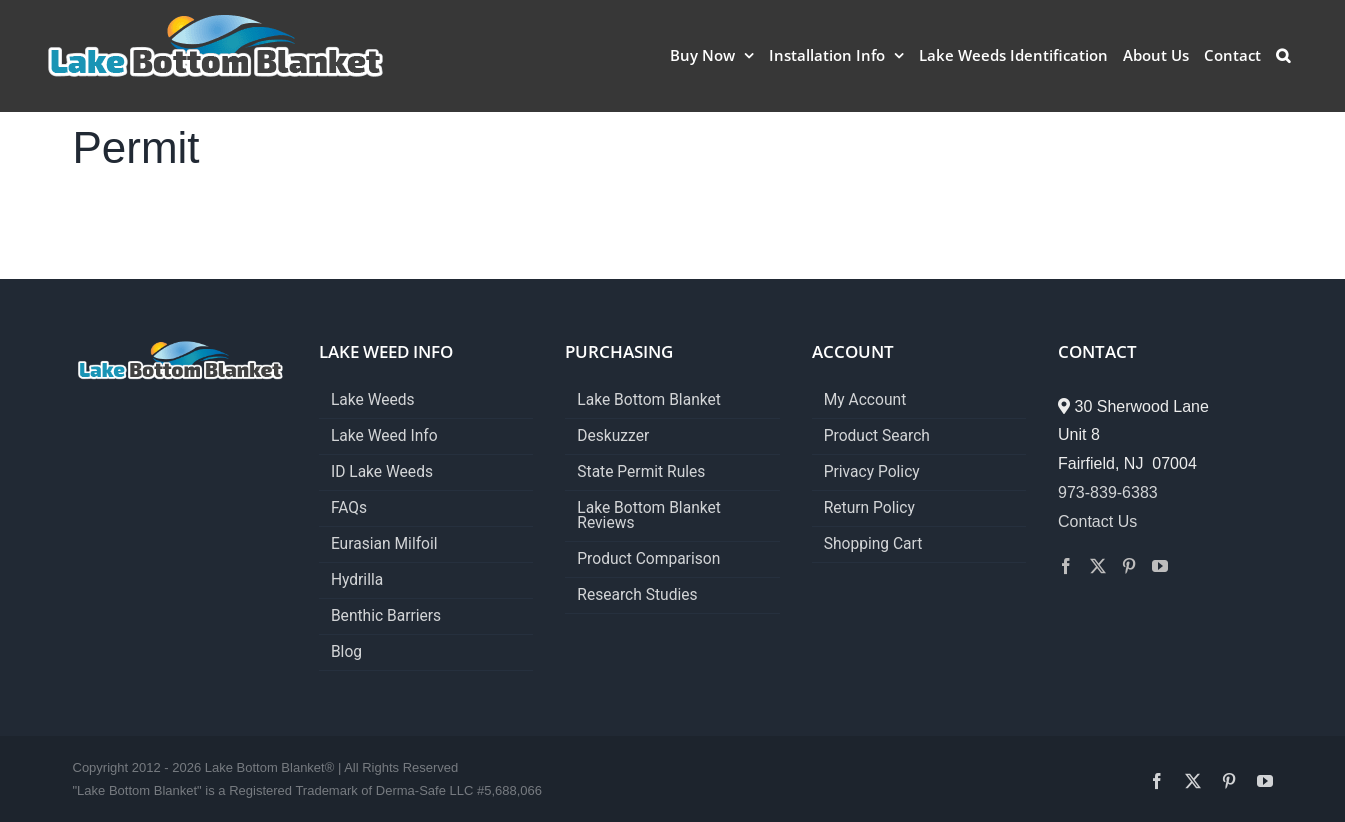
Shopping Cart (873, 544)
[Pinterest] (1129, 566)
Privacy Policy (872, 472)
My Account (865, 400)
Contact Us (1097, 521)
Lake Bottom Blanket (649, 400)
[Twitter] (1098, 566)
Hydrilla (357, 580)
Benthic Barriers (386, 616)
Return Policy (869, 508)
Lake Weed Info (384, 436)
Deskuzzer (613, 436)
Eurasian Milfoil (384, 544)
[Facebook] (1066, 566)
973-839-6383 (1108, 492)
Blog (346, 652)
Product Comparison (648, 559)
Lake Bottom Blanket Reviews (649, 516)
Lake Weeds (373, 400)
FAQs (349, 508)
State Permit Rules (641, 472)
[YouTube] (1160, 566)
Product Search (877, 436)
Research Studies (637, 595)
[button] (1283, 55)
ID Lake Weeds (382, 472)
